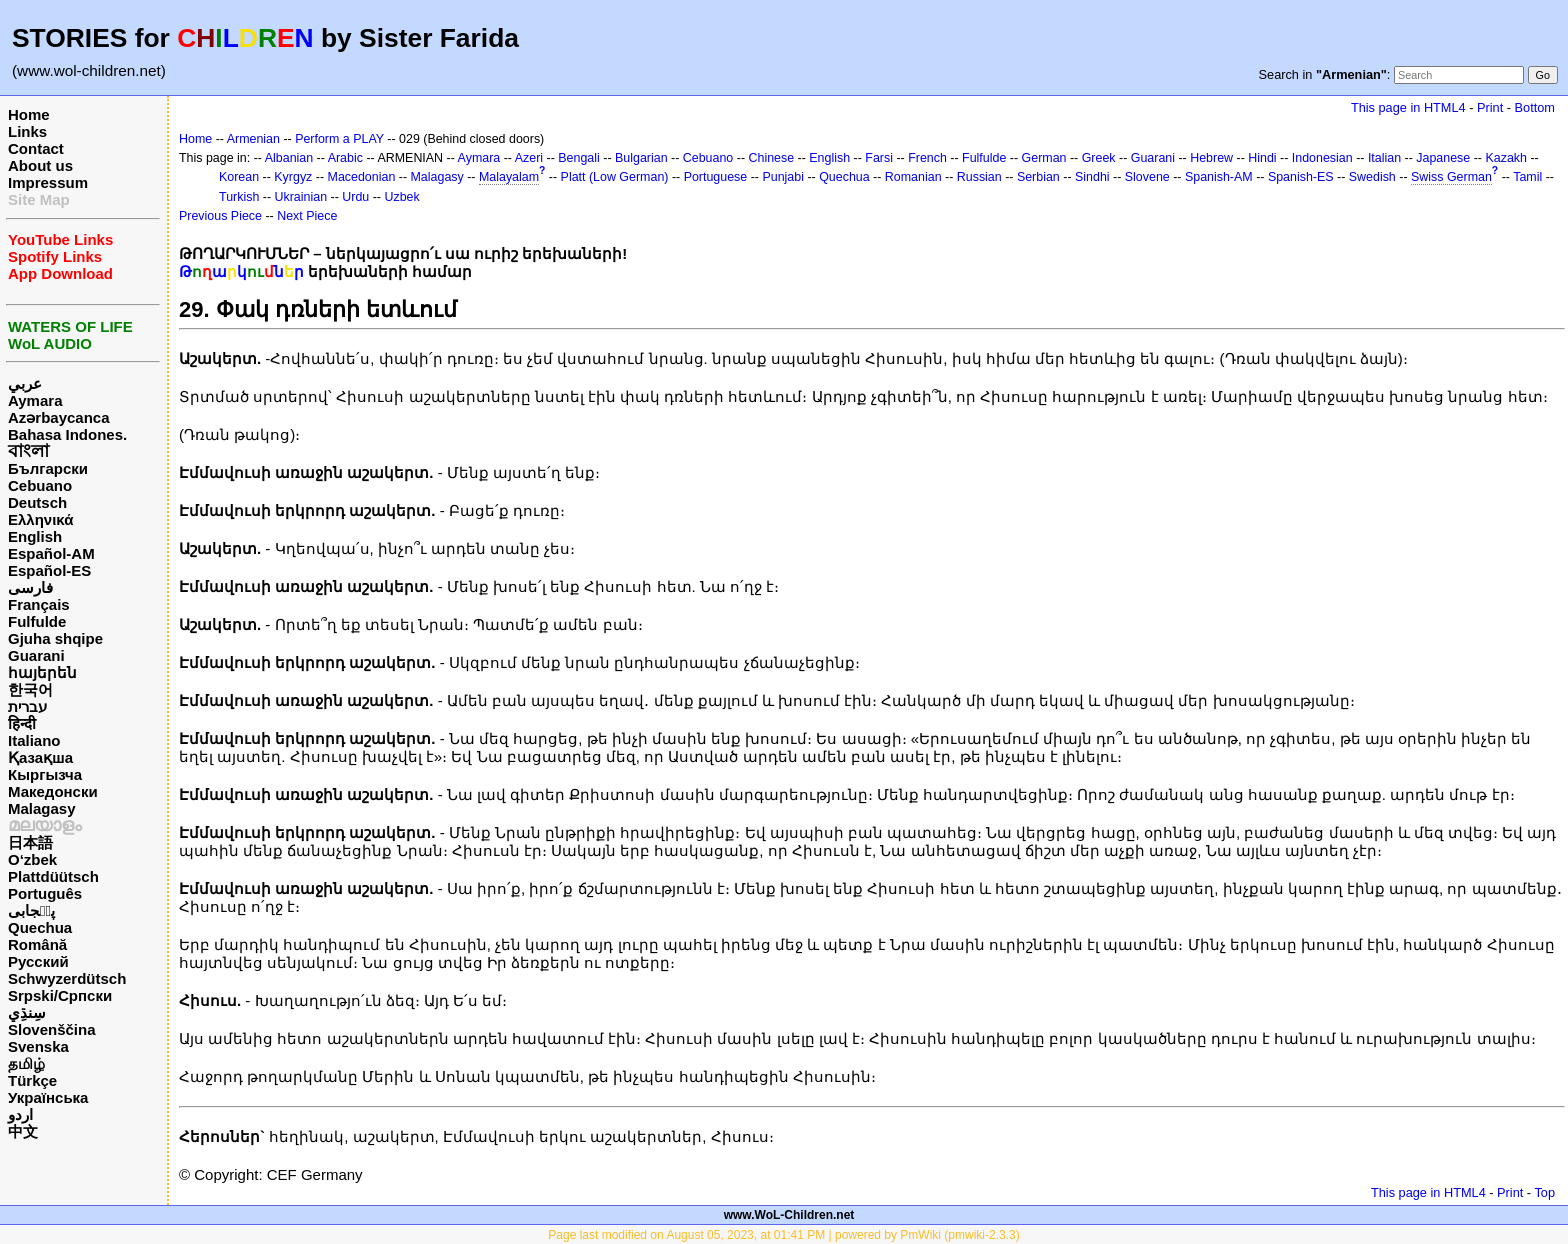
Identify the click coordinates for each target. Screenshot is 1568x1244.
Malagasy (42, 808)
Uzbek (401, 197)
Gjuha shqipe (55, 638)
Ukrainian (301, 197)
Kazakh (1506, 158)
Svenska (38, 1046)
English (35, 536)
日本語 (30, 842)
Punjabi (783, 177)
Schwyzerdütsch (67, 978)
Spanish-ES (1301, 177)
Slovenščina (52, 1029)
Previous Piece (220, 216)
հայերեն (42, 672)
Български (48, 468)
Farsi (879, 158)
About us (40, 165)
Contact (36, 148)
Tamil (1527, 177)
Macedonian (362, 177)
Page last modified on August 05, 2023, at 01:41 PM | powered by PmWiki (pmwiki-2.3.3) (783, 1235)
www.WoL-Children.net (789, 1215)
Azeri (529, 158)
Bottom (1535, 107)
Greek (1099, 158)
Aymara (35, 400)
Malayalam (509, 177)
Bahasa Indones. (67, 434)
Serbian (1038, 177)
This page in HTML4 (1408, 107)
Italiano (34, 740)
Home (29, 114)
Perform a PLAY (339, 139)
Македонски (53, 791)
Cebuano (40, 485)
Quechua (40, 927)
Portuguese (716, 177)
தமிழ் (26, 1063)
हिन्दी (22, 723)
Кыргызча (45, 774)
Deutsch (37, 502)
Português (45, 893)
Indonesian (1322, 158)
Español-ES (49, 570)
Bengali (579, 158)
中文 (23, 1131)
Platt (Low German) (615, 177)
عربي (25, 383)
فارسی (30, 587)
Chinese (771, 158)
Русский (38, 961)
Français (39, 604)
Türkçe (32, 1080)
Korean (239, 177)
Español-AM (51, 553)
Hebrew (1211, 158)
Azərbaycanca (59, 417)
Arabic (345, 158)
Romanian (913, 177)
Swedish (1372, 177)
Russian (979, 177)
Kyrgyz (293, 177)
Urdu (355, 197)
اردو (20, 1114)
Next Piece (307, 216)
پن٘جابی (31, 910)
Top (1544, 1192)
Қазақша (40, 757)
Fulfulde (37, 621)
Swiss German (1451, 177)
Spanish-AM (1219, 177)
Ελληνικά (40, 519)
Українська (48, 1097)
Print (1490, 107)
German (1044, 158)
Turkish (239, 197)
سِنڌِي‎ (27, 1012)
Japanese (1443, 158)
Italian (1384, 158)
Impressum (48, 182)
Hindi (1262, 158)
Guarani (36, 655)
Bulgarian (641, 158)
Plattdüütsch (53, 876)
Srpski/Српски (60, 995)
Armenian (253, 139)
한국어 (30, 689)
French (927, 158)
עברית (27, 706)
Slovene (1147, 177)
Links (27, 131)
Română (37, 944)
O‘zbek (32, 859)
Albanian (289, 158)
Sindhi (1092, 177)
